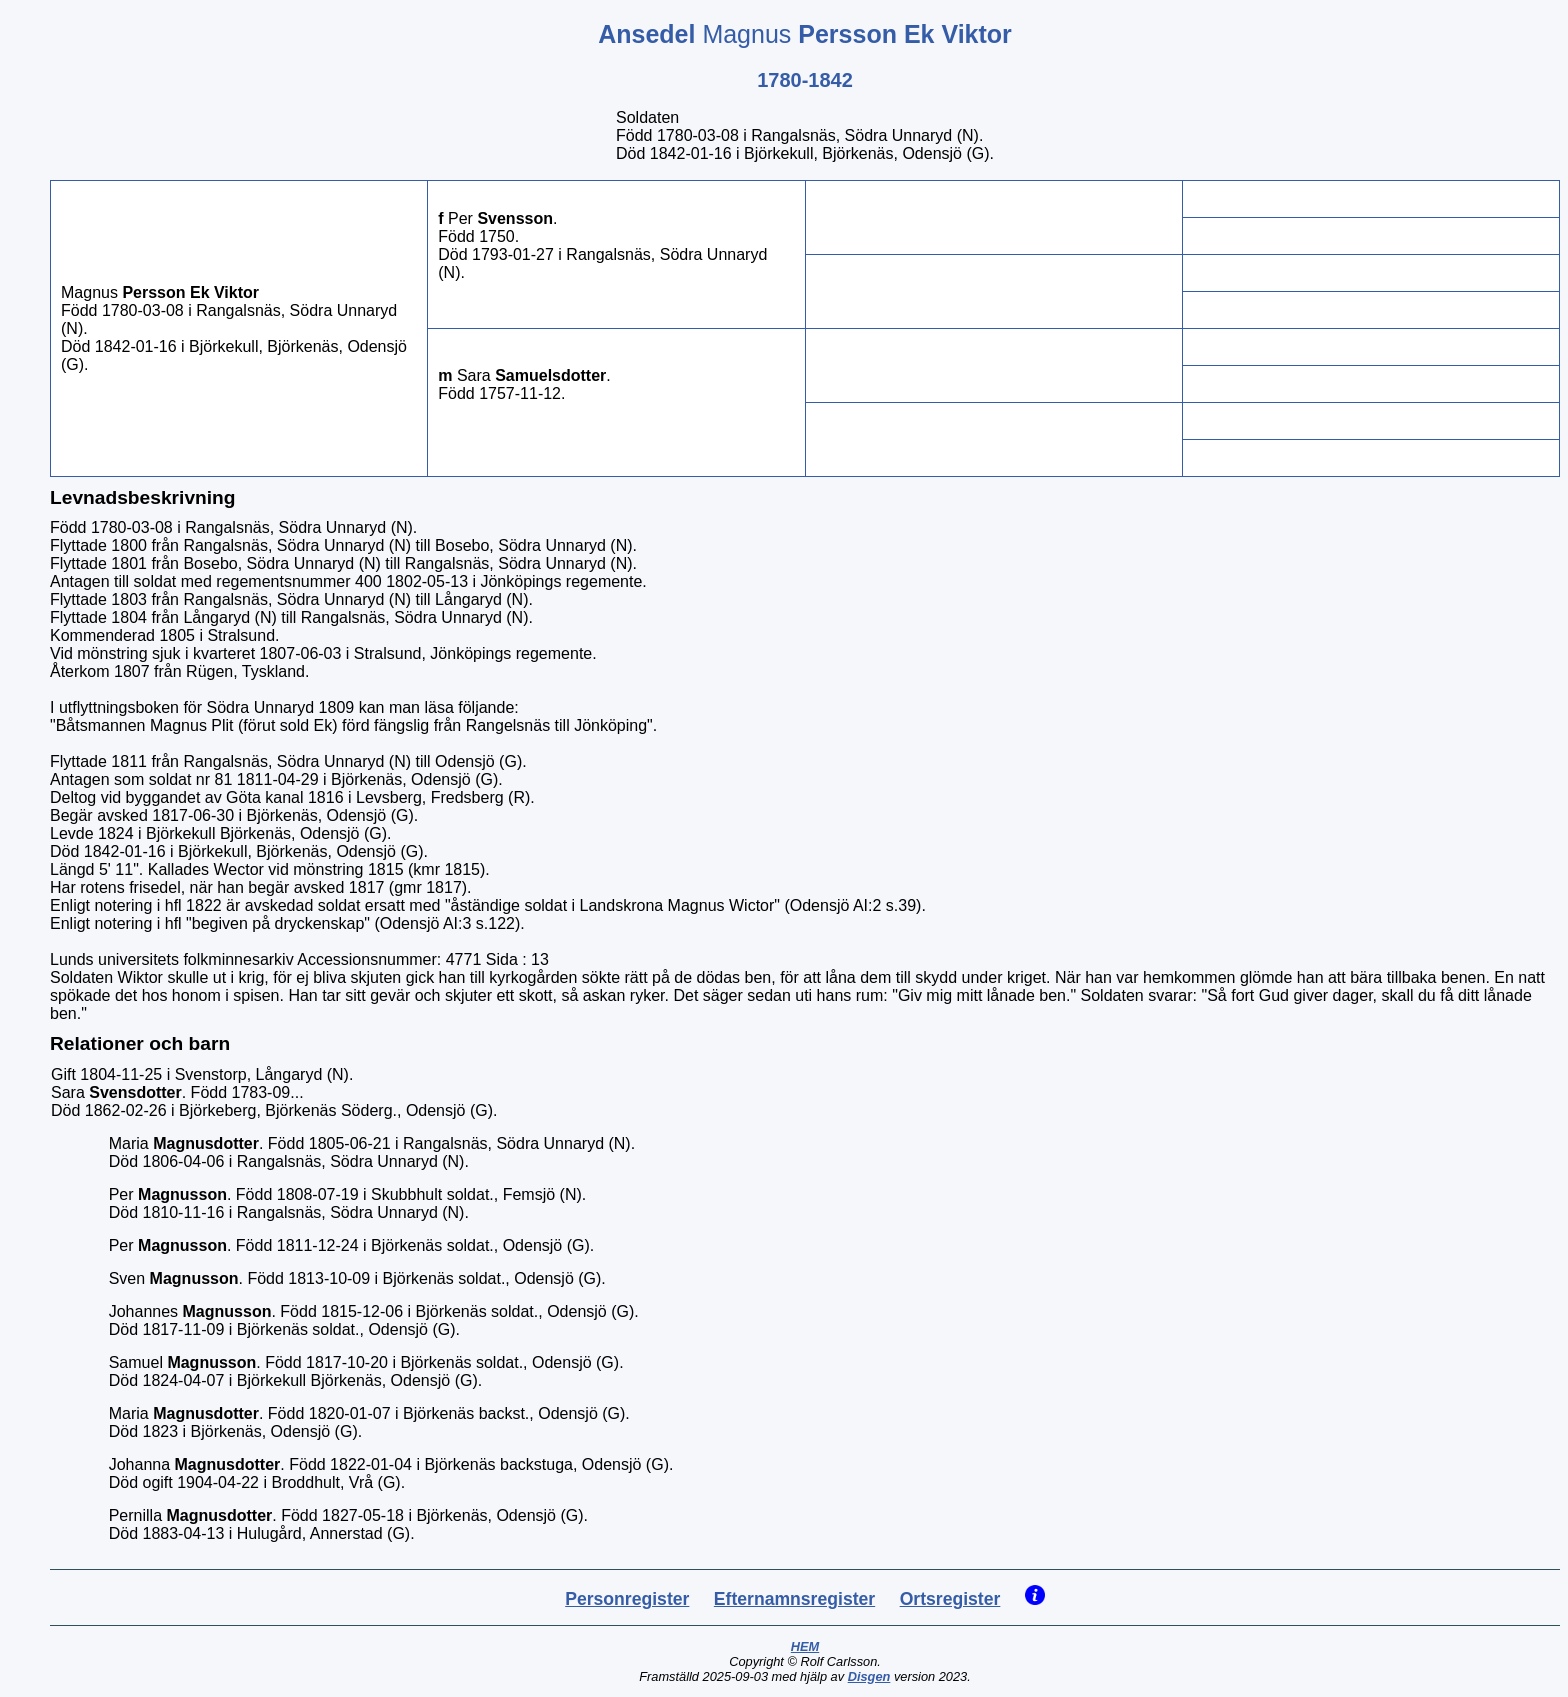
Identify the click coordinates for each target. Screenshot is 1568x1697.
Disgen (869, 1676)
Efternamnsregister (794, 1599)
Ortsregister (950, 1599)
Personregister (627, 1599)
